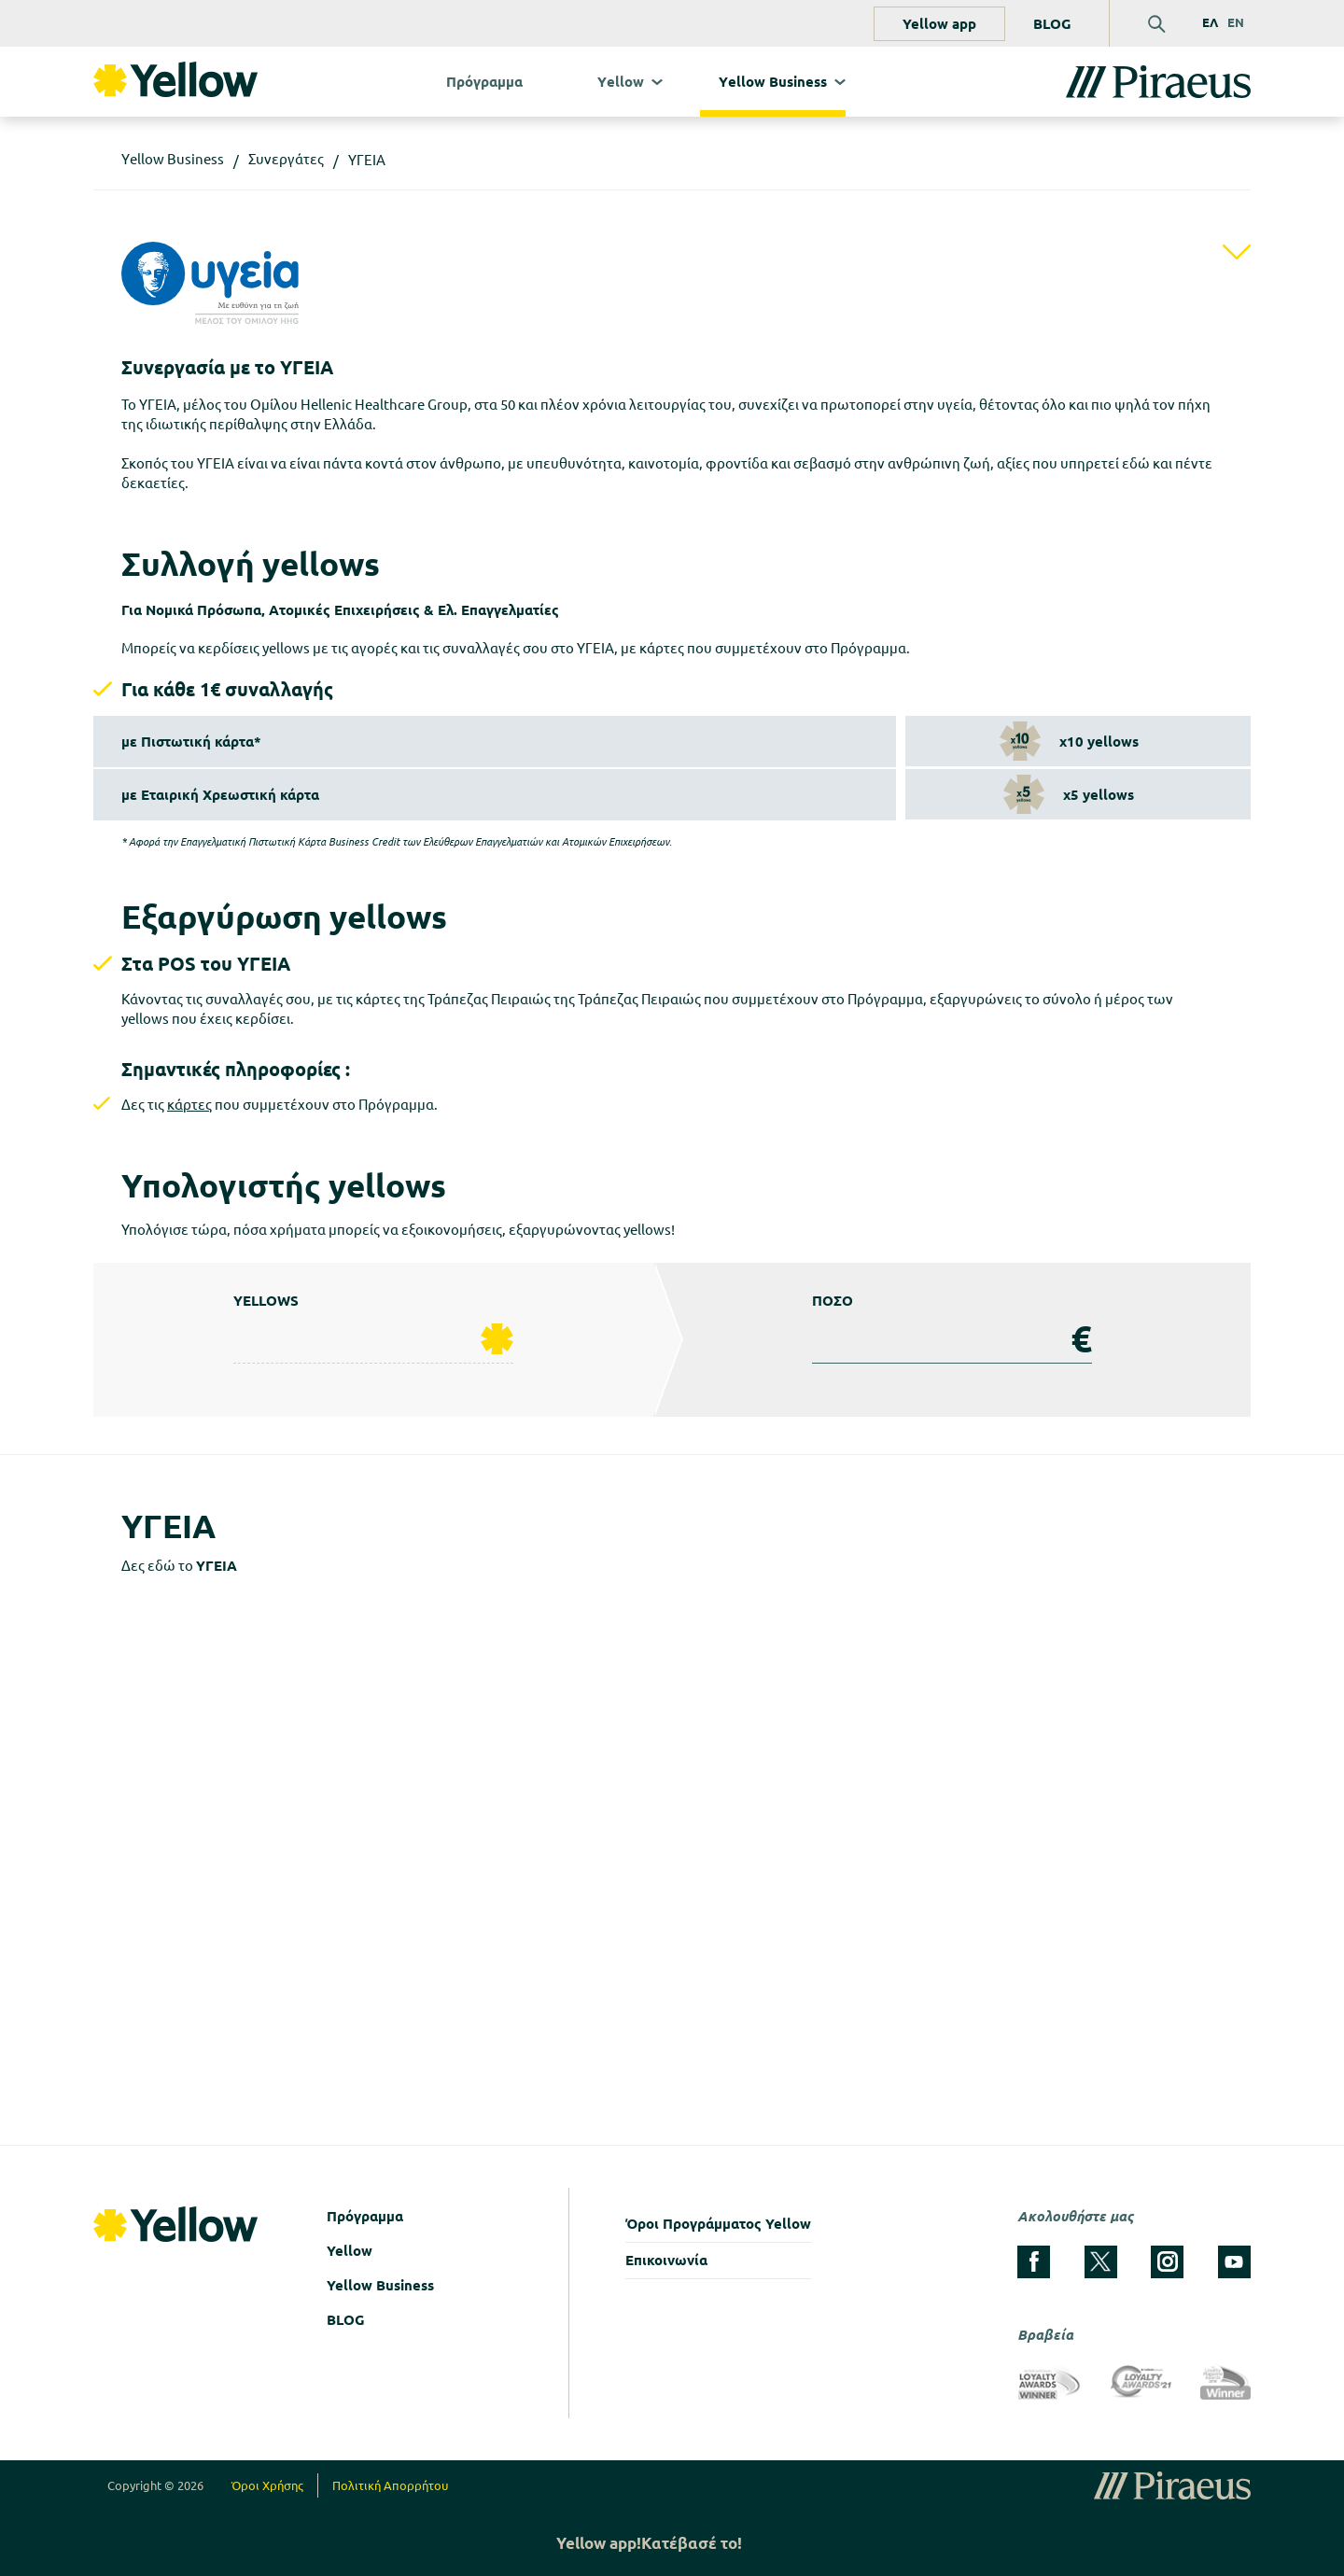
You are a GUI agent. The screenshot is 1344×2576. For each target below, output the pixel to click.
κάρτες (189, 1105)
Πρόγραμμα (484, 82)
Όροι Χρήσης (267, 2485)
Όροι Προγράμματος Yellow (718, 2224)
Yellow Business (380, 2285)
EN (1235, 22)
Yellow (349, 2251)
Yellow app (939, 24)
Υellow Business (773, 82)
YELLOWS (266, 1301)
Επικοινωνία (666, 2260)
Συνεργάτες (286, 159)
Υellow (620, 82)
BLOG (1052, 24)
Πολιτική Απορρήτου (390, 2485)
